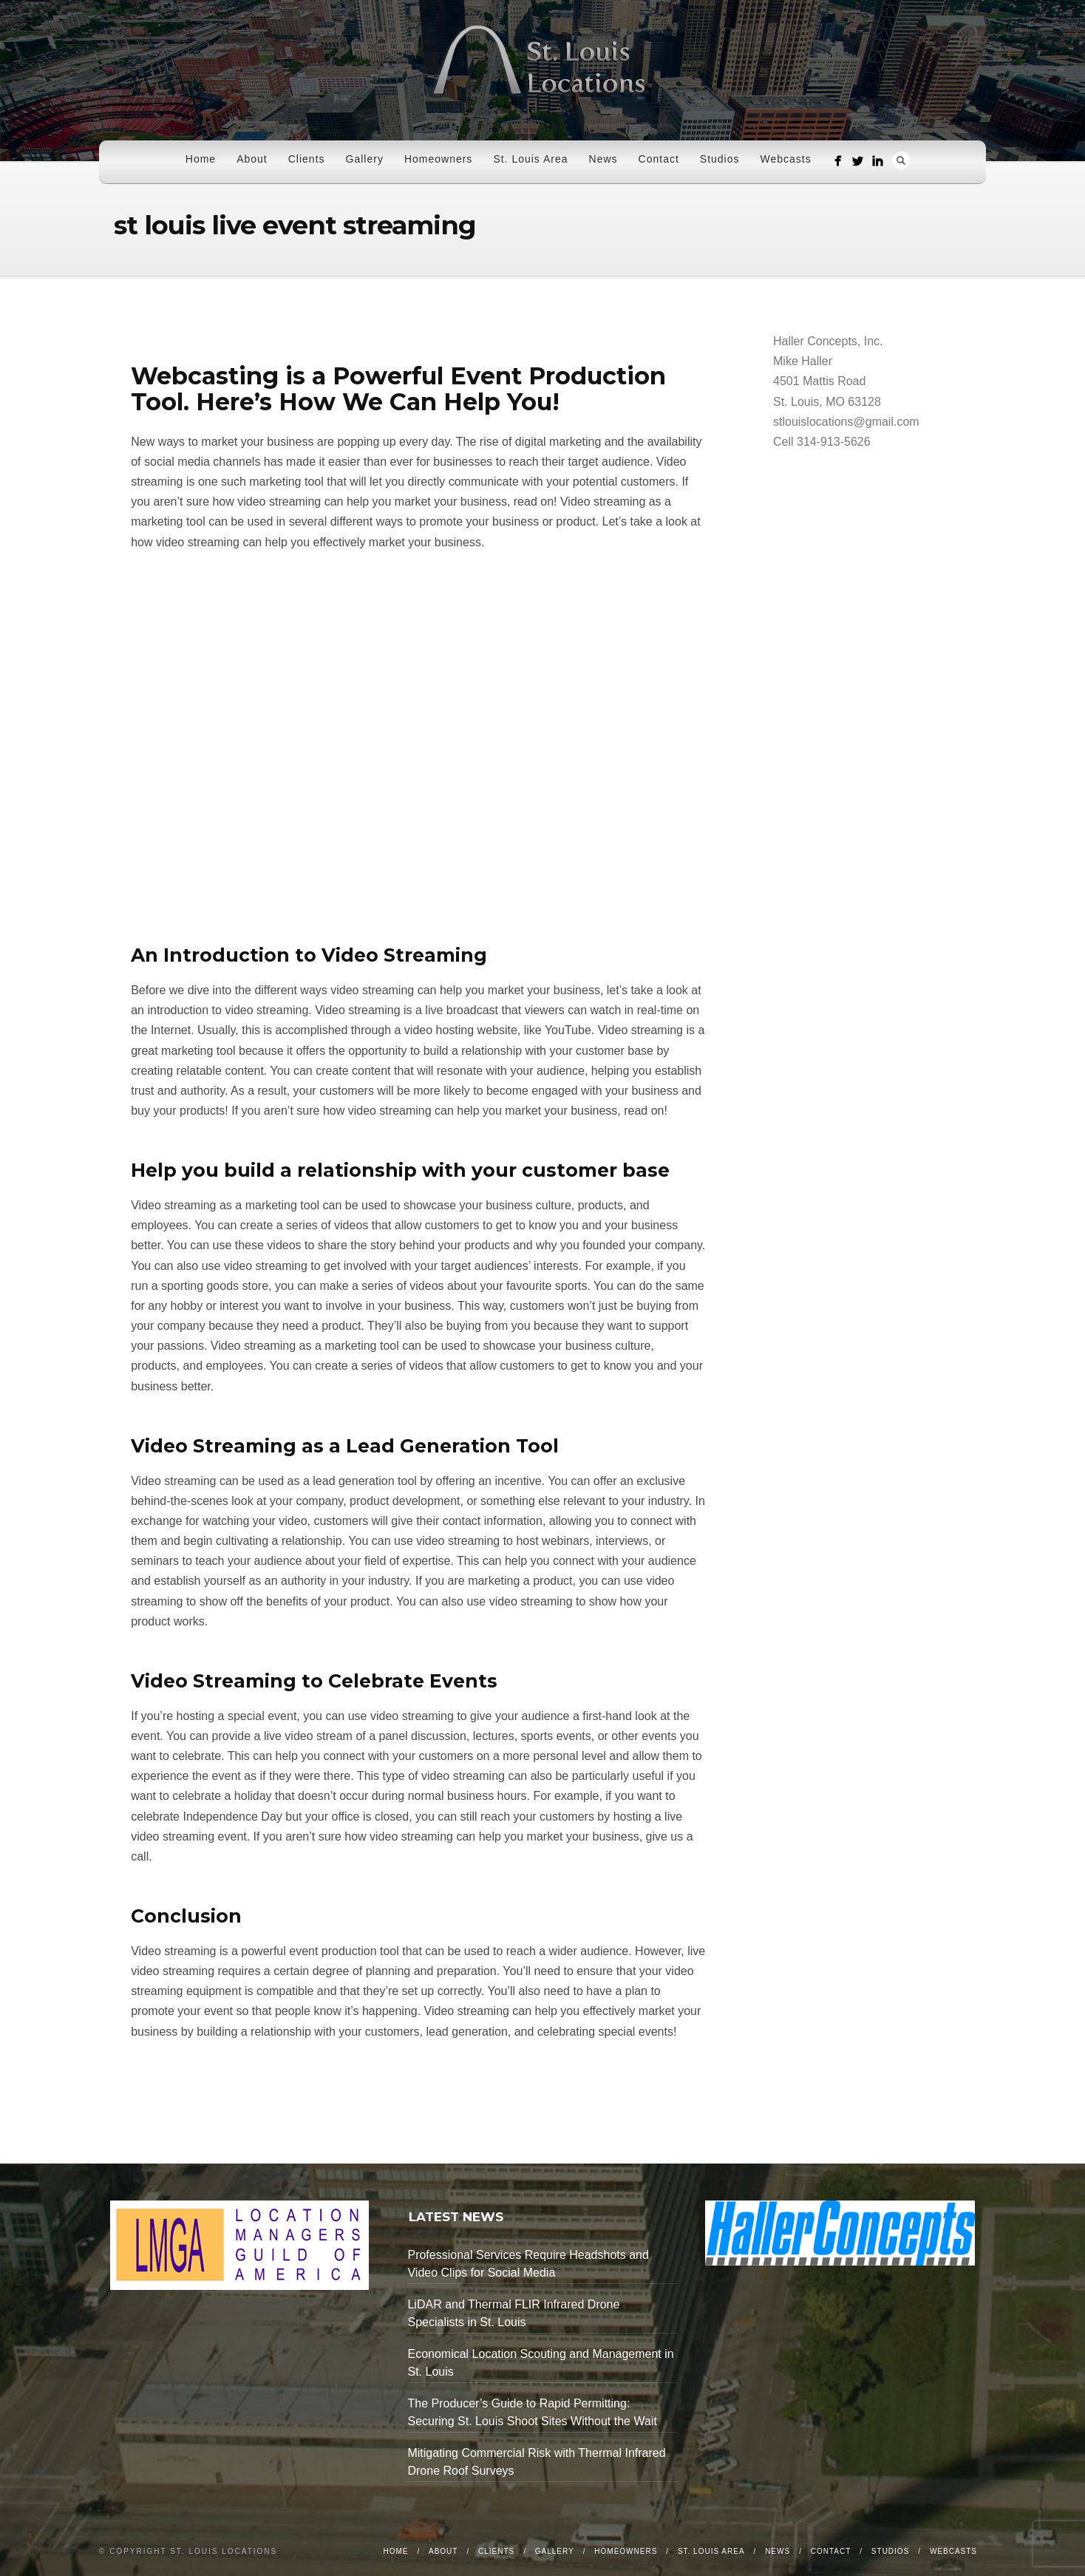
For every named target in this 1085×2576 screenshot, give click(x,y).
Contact (659, 159)
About (252, 159)
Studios (720, 159)
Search (901, 160)
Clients (306, 159)
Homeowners (438, 159)
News (603, 159)
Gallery (365, 159)
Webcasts (786, 159)
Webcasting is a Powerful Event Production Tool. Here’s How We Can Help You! (398, 388)
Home (201, 159)
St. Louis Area (530, 159)
